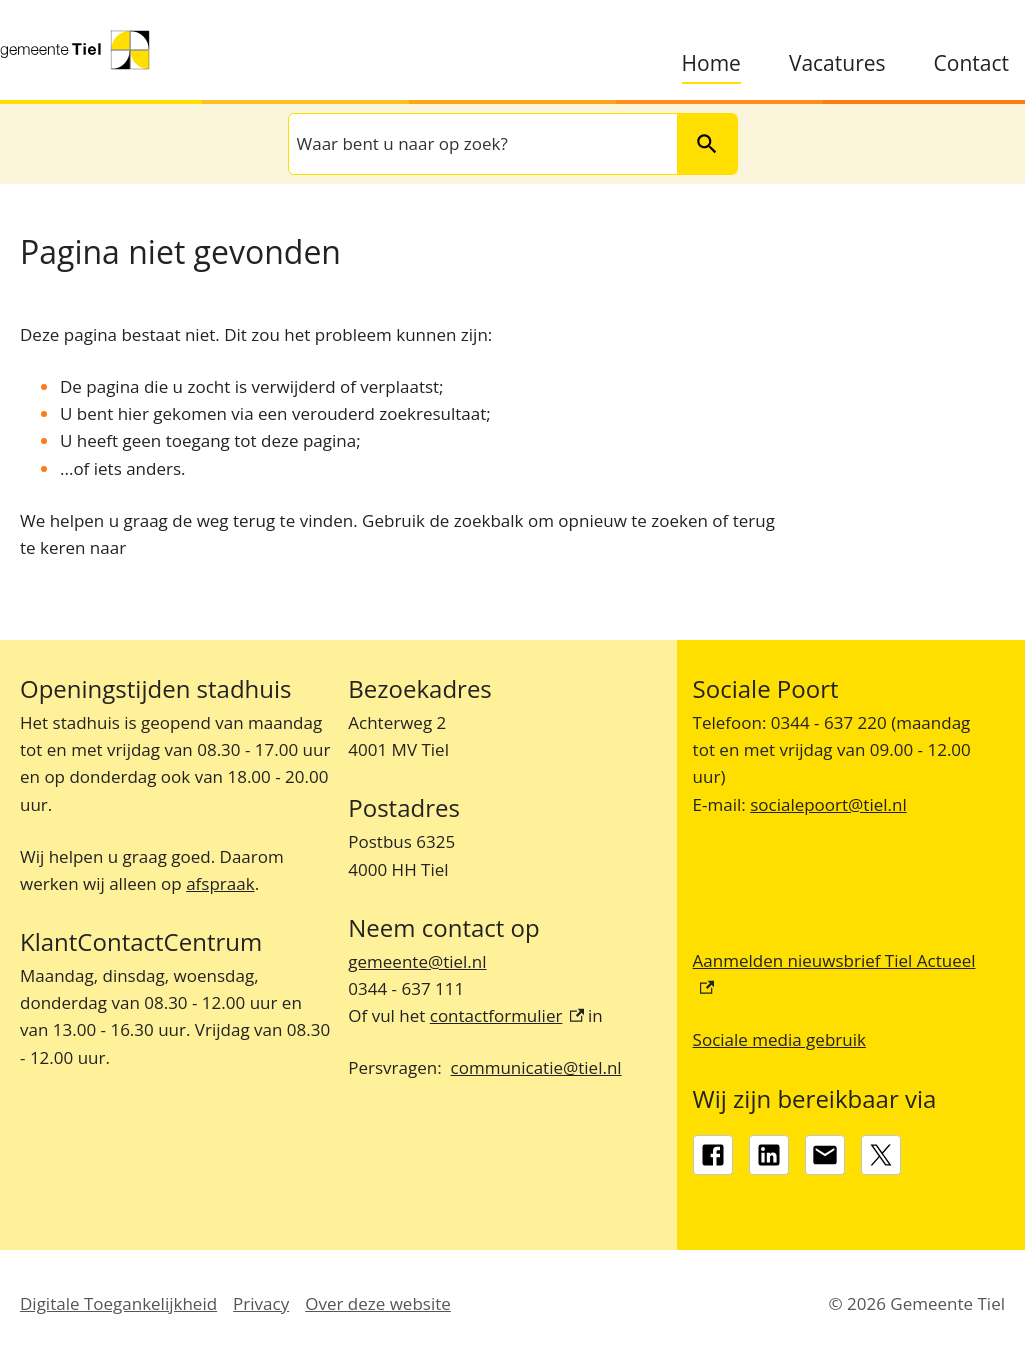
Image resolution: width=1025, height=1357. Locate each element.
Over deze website (378, 1303)
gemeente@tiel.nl (417, 961)
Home (711, 63)
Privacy (261, 1303)
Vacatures (837, 63)
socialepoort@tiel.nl (828, 804)
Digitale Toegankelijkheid (118, 1303)
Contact (971, 63)
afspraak (220, 883)
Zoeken (699, 143)
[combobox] (481, 143)
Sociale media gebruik (779, 1039)
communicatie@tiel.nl (536, 1067)
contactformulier (507, 1015)
